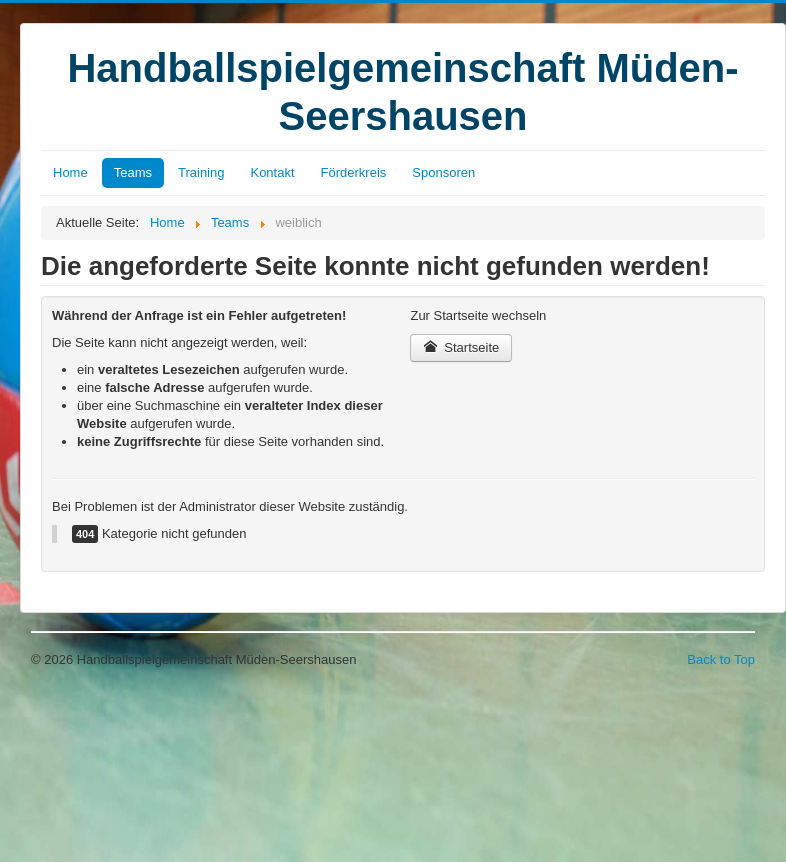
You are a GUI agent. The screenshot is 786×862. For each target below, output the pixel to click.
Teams (133, 172)
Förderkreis (354, 172)
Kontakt (272, 172)
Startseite (461, 347)
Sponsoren (443, 172)
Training (201, 172)
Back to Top (721, 659)
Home (70, 172)
